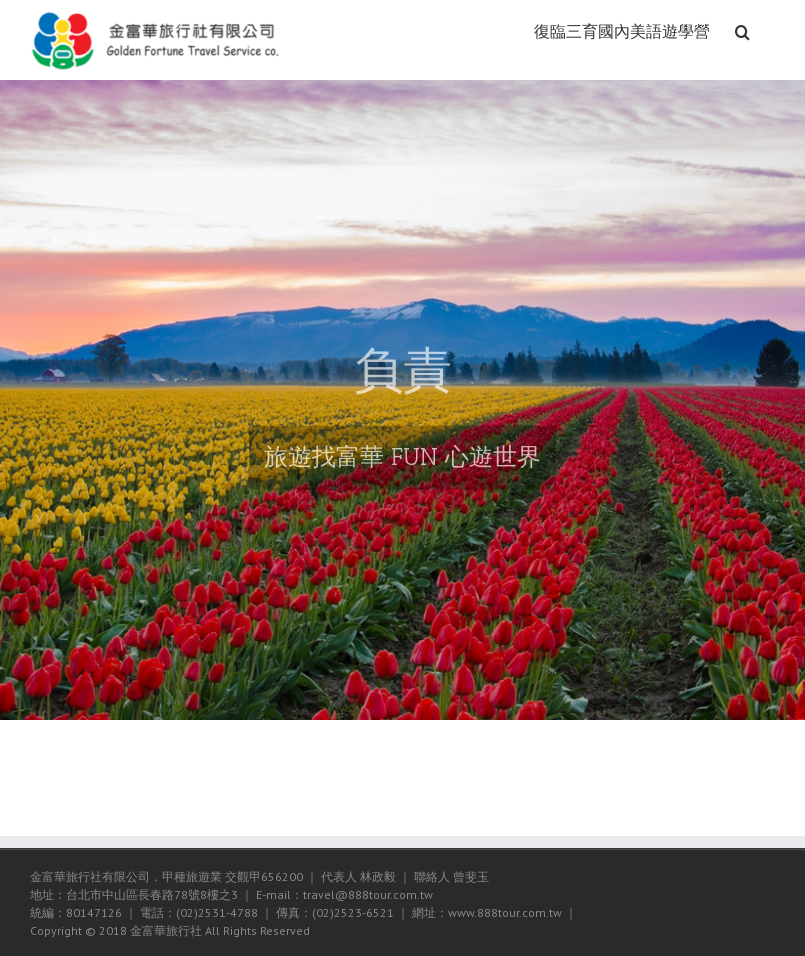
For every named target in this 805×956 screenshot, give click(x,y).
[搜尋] (742, 30)
